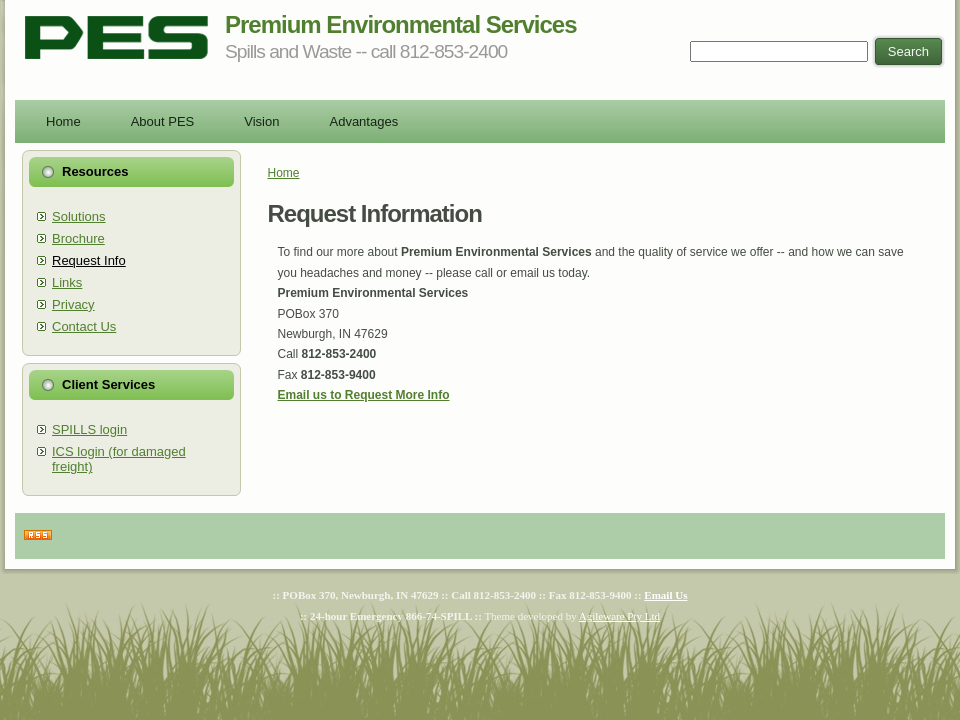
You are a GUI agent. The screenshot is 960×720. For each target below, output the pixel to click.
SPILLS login (89, 429)
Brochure (78, 238)
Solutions (78, 216)
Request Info (89, 260)
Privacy (73, 304)
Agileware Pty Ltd (619, 616)
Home (284, 173)
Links (67, 282)
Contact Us (84, 326)
